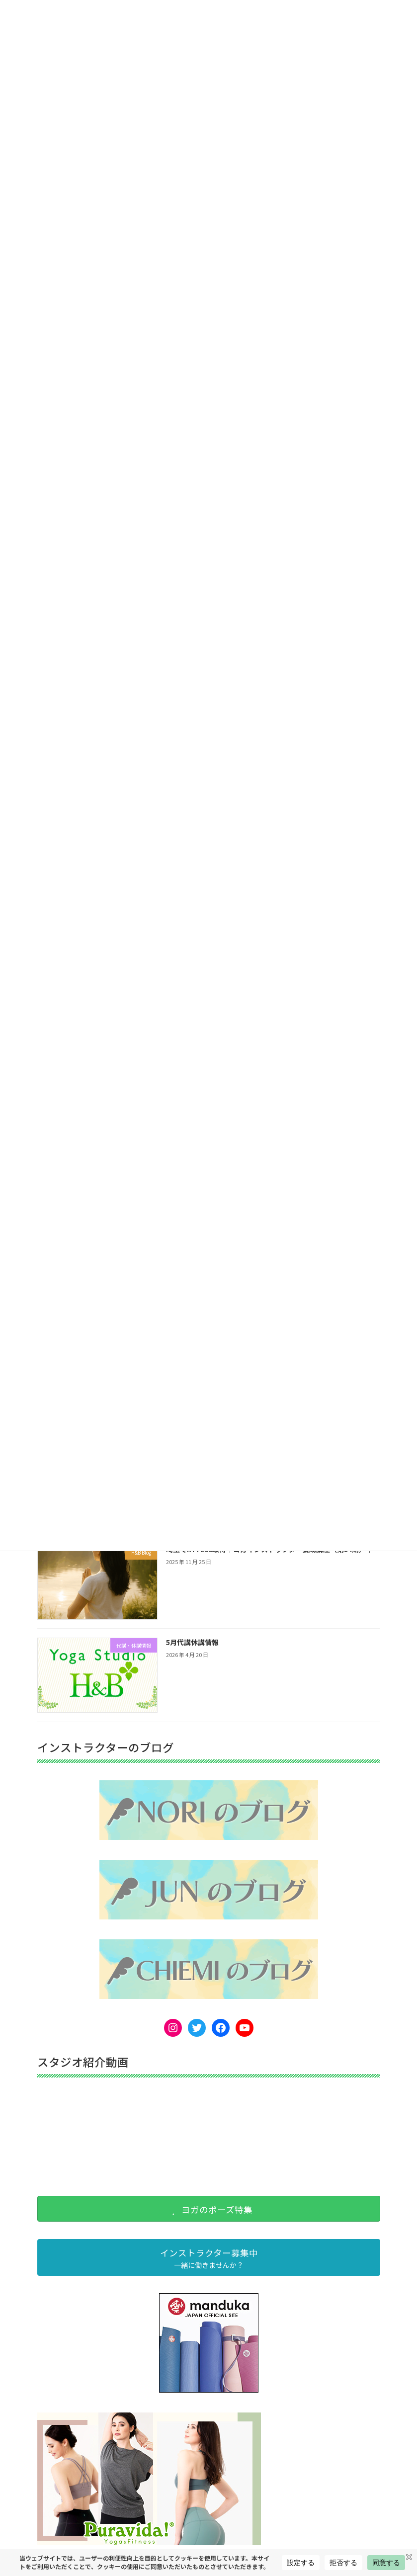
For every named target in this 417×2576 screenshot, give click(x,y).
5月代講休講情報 (192, 1642)
